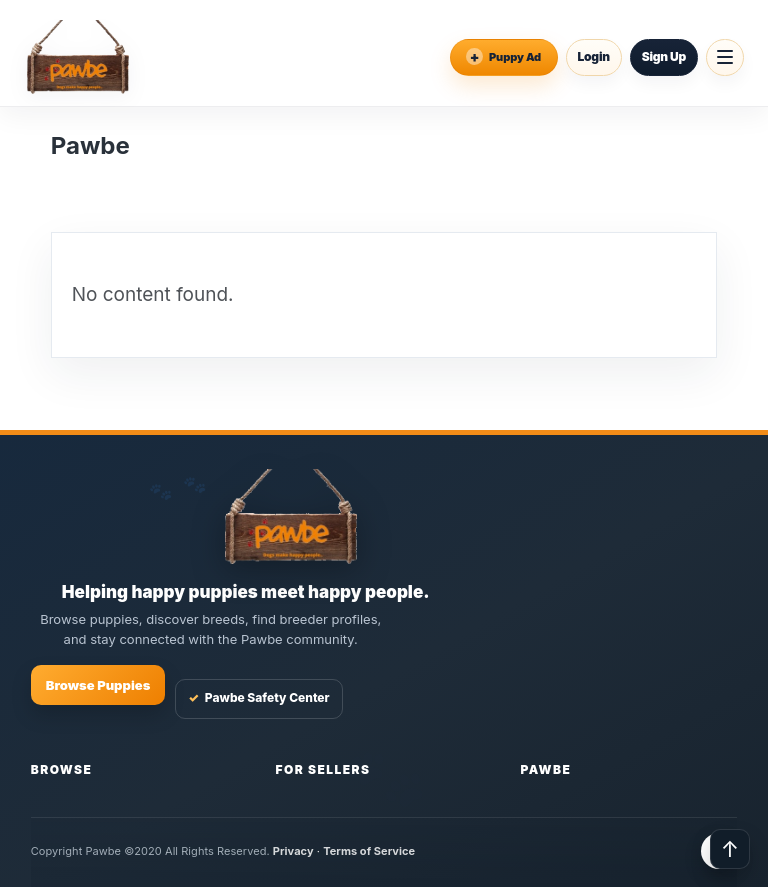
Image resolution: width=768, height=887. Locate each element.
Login (594, 56)
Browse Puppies (98, 685)
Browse (62, 769)
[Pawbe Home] (78, 57)
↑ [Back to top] (730, 849)
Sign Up (664, 56)
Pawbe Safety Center (258, 698)
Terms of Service (369, 851)
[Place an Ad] (504, 57)
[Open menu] (725, 57)
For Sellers (323, 769)
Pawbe (545, 769)
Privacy (293, 851)
